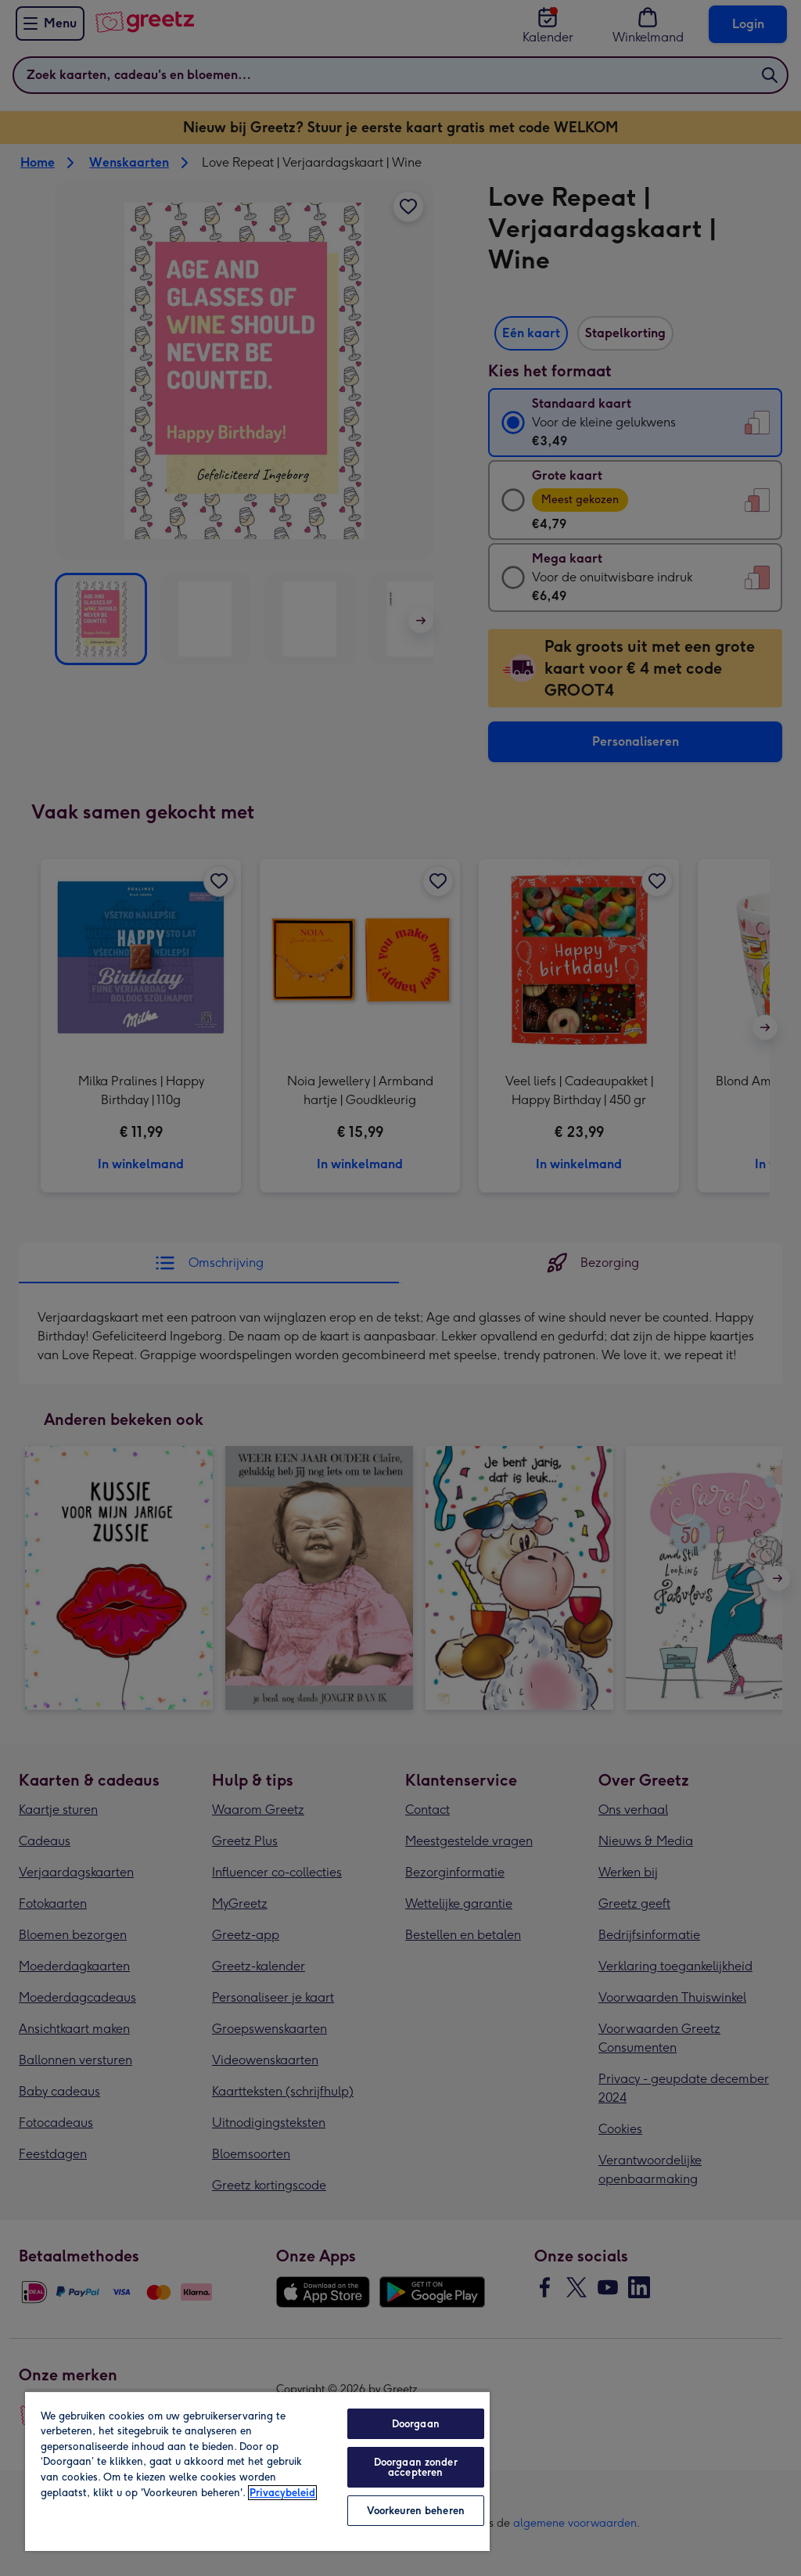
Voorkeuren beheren (416, 2511)
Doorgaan (416, 2424)
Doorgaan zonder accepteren (416, 2467)
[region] (257, 2471)
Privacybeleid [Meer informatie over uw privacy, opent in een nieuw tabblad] (282, 2493)
